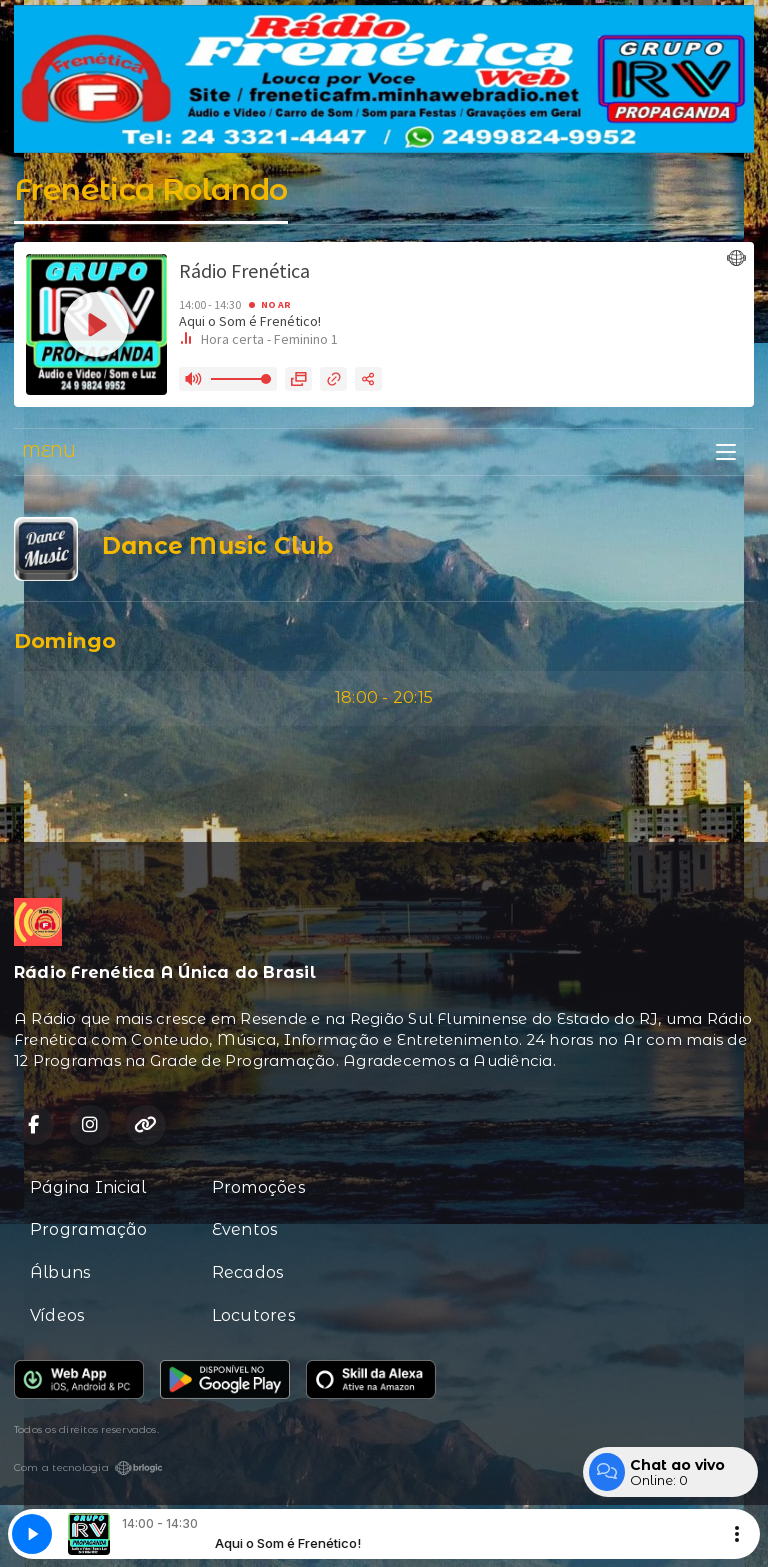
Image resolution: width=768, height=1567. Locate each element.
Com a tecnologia (88, 1468)
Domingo (65, 640)
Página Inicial (88, 1187)
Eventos (245, 1229)
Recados (248, 1272)
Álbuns (60, 1272)
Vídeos (57, 1315)
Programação (89, 1229)
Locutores (254, 1315)
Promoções (259, 1187)
